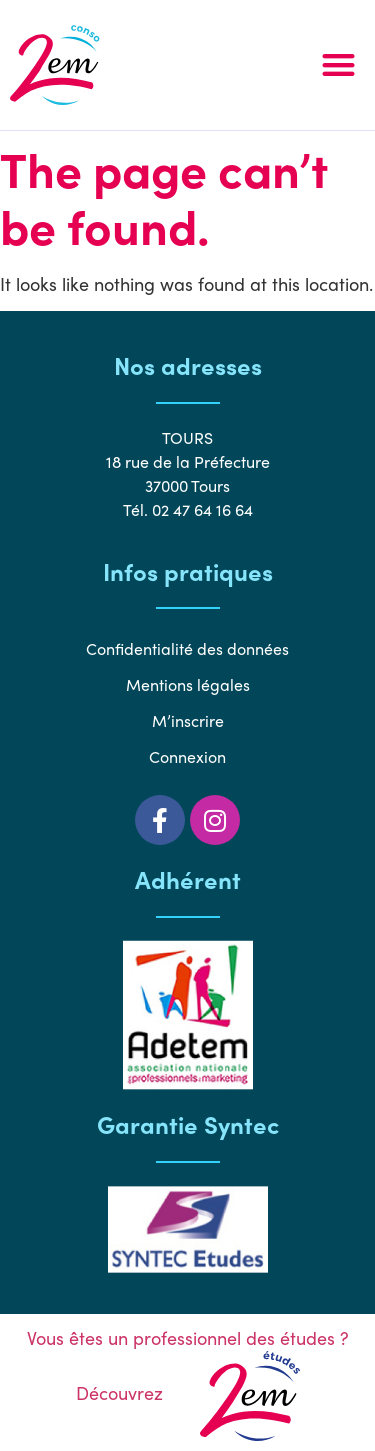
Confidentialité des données (187, 648)
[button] (339, 65)
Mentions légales (188, 684)
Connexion (187, 756)
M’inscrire (188, 720)
